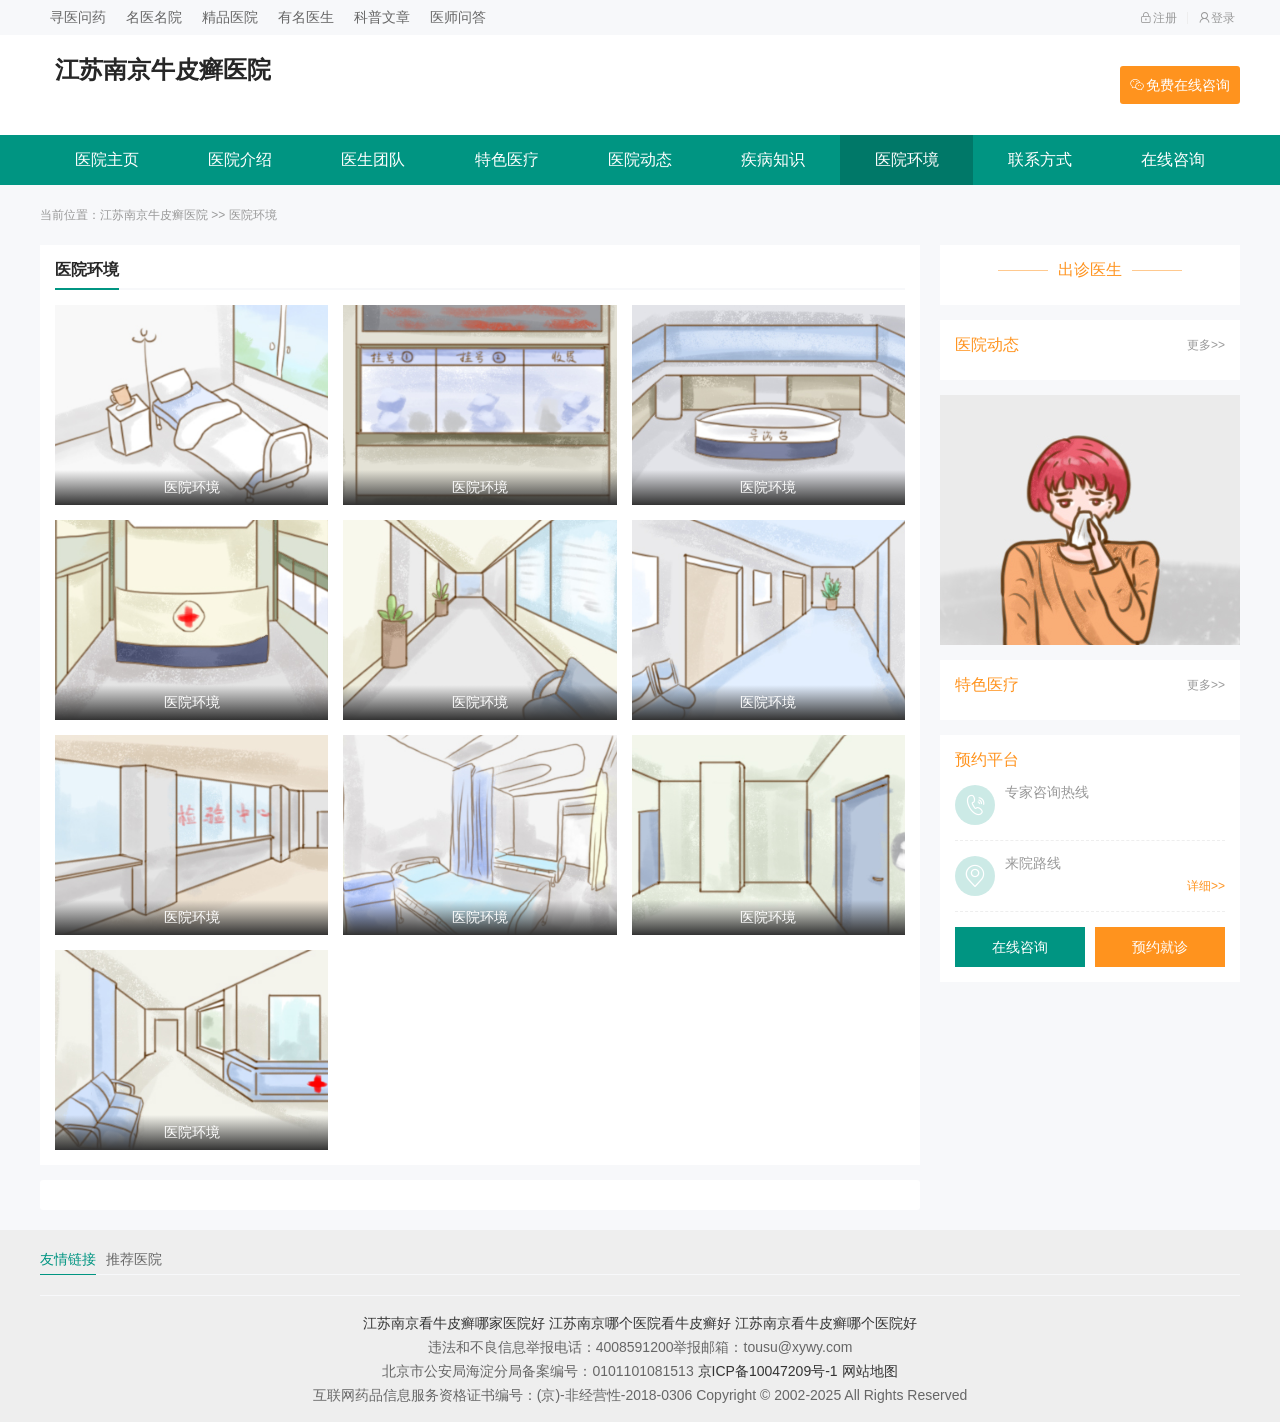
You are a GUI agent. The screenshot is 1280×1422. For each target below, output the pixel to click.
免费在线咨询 (1180, 85)
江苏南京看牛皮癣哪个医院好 (826, 1323)
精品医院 (230, 17)
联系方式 (1040, 159)
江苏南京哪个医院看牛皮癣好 (640, 1323)
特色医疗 (507, 159)
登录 (1216, 18)
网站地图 (870, 1371)
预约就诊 (1160, 947)
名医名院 (154, 17)
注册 (1158, 18)
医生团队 (373, 159)
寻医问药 (78, 17)
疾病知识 (773, 159)
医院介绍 (240, 159)
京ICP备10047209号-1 (768, 1371)
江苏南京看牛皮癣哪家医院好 (454, 1323)
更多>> (1206, 345)
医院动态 (640, 159)
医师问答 (458, 17)
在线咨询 (1173, 159)
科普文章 (382, 17)
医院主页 (107, 159)
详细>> (1206, 886)
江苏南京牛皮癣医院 (154, 215)
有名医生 (306, 17)
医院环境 (907, 159)
